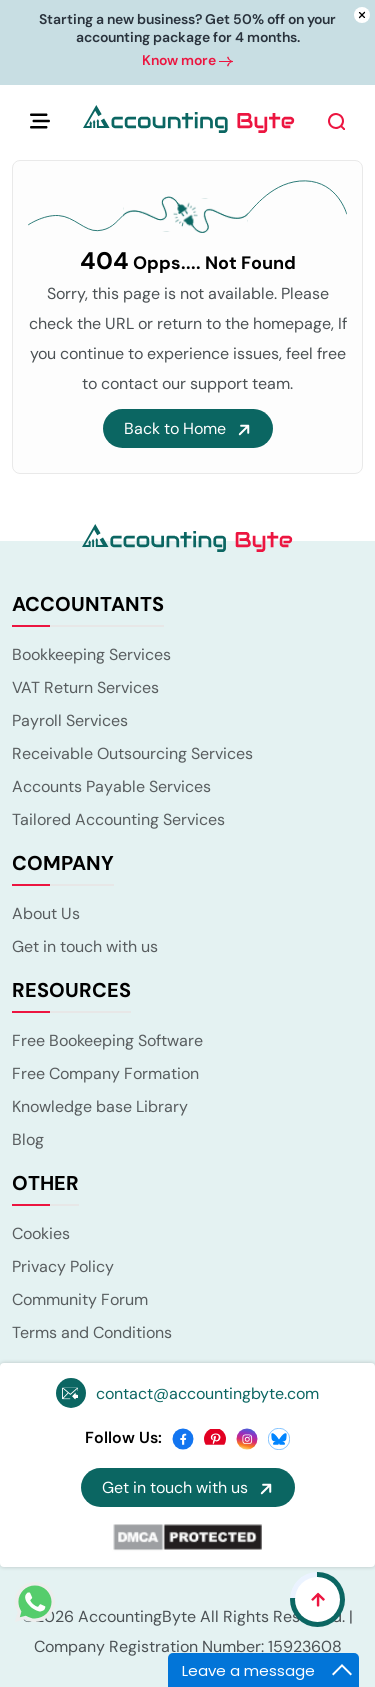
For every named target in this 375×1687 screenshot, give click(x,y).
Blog (28, 1139)
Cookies (41, 1233)
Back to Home (188, 428)
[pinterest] (215, 1437)
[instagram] (247, 1437)
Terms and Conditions (92, 1332)
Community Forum (80, 1299)
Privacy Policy (63, 1266)
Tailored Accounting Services (118, 819)
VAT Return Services (85, 687)
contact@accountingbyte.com (207, 1393)
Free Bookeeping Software (107, 1040)
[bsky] (279, 1437)
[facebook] (183, 1437)
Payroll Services (70, 720)
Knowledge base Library (100, 1106)
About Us (46, 913)
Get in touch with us (85, 946)
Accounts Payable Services (111, 786)
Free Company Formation (105, 1073)
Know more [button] (187, 64)
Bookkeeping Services (91, 654)
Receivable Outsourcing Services (132, 753)
